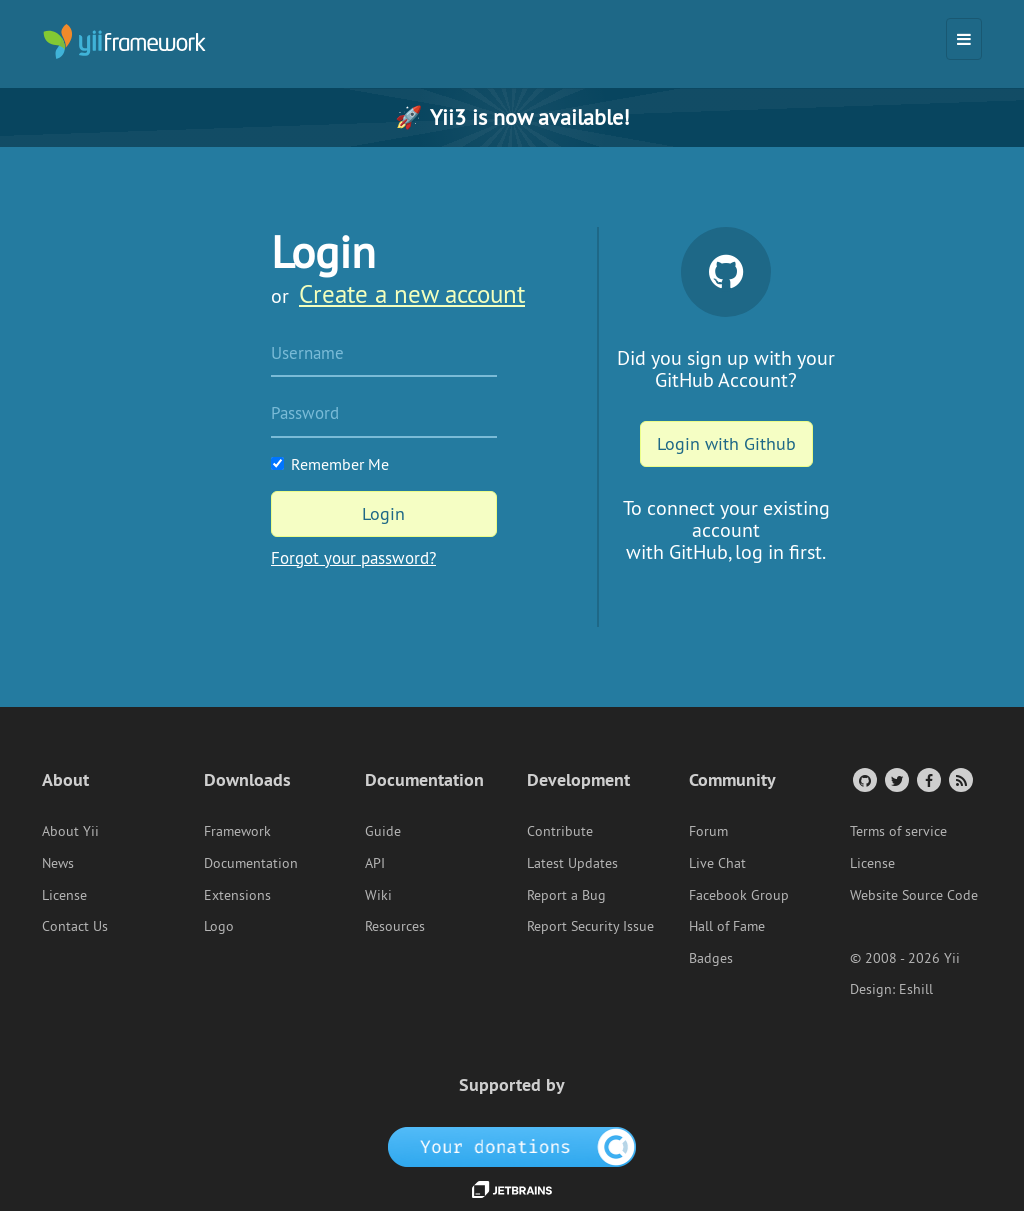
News (58, 863)
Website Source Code (914, 895)
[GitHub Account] (863, 779)
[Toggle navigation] (964, 39)
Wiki (378, 895)
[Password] (384, 415)
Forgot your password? (353, 558)
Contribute (560, 831)
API (375, 863)
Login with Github (726, 443)
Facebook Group (739, 895)
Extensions (237, 895)
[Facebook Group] (927, 779)
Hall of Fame (727, 926)
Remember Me (330, 464)
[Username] (384, 355)
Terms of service (898, 831)
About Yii (70, 831)
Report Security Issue (590, 926)
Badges (711, 958)
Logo (219, 926)
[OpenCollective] (512, 1146)
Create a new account (412, 294)
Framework (237, 831)
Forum (708, 831)
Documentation (251, 863)
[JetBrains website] (512, 1188)
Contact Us (75, 926)
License (64, 895)
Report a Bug (566, 895)
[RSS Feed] (959, 779)
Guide (383, 831)
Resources (395, 926)
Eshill (916, 989)
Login (383, 513)
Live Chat (717, 863)
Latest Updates (572, 863)
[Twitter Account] (895, 779)
